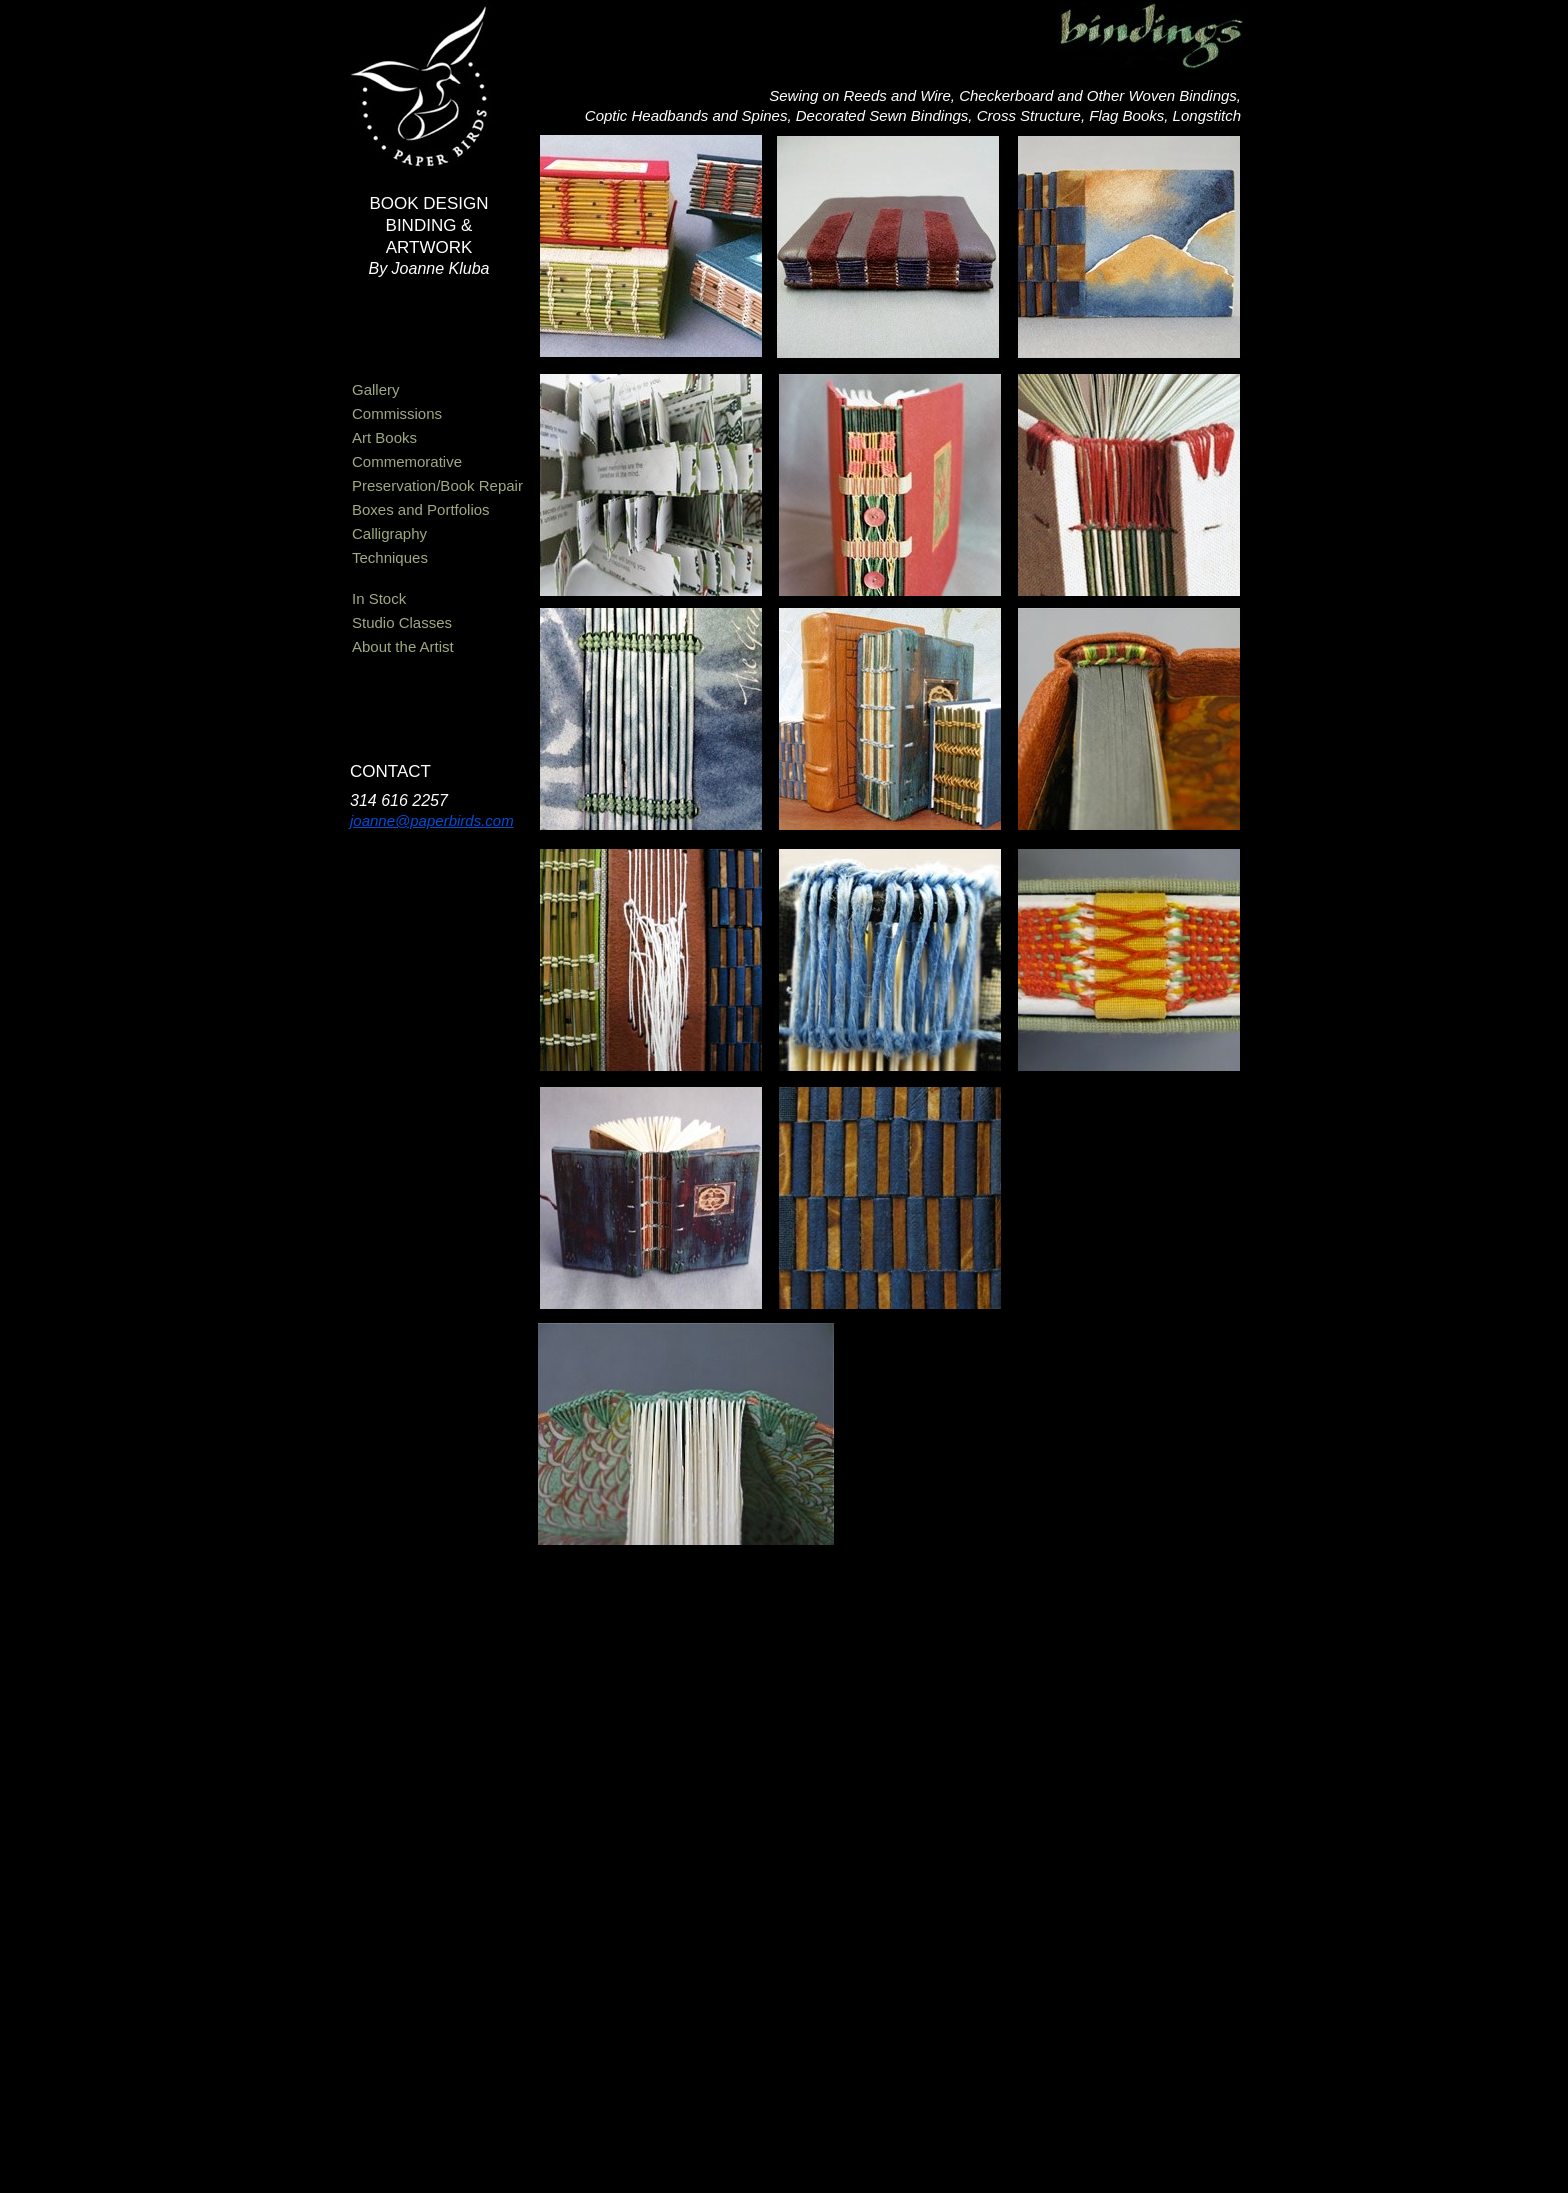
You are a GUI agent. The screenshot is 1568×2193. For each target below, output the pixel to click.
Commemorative (407, 461)
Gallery (376, 389)
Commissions (397, 413)
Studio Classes (402, 622)
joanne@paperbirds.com (432, 820)
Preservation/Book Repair (437, 485)
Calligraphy (389, 533)
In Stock (379, 598)
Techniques (390, 557)
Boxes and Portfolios (421, 509)
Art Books (384, 437)
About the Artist (403, 646)
